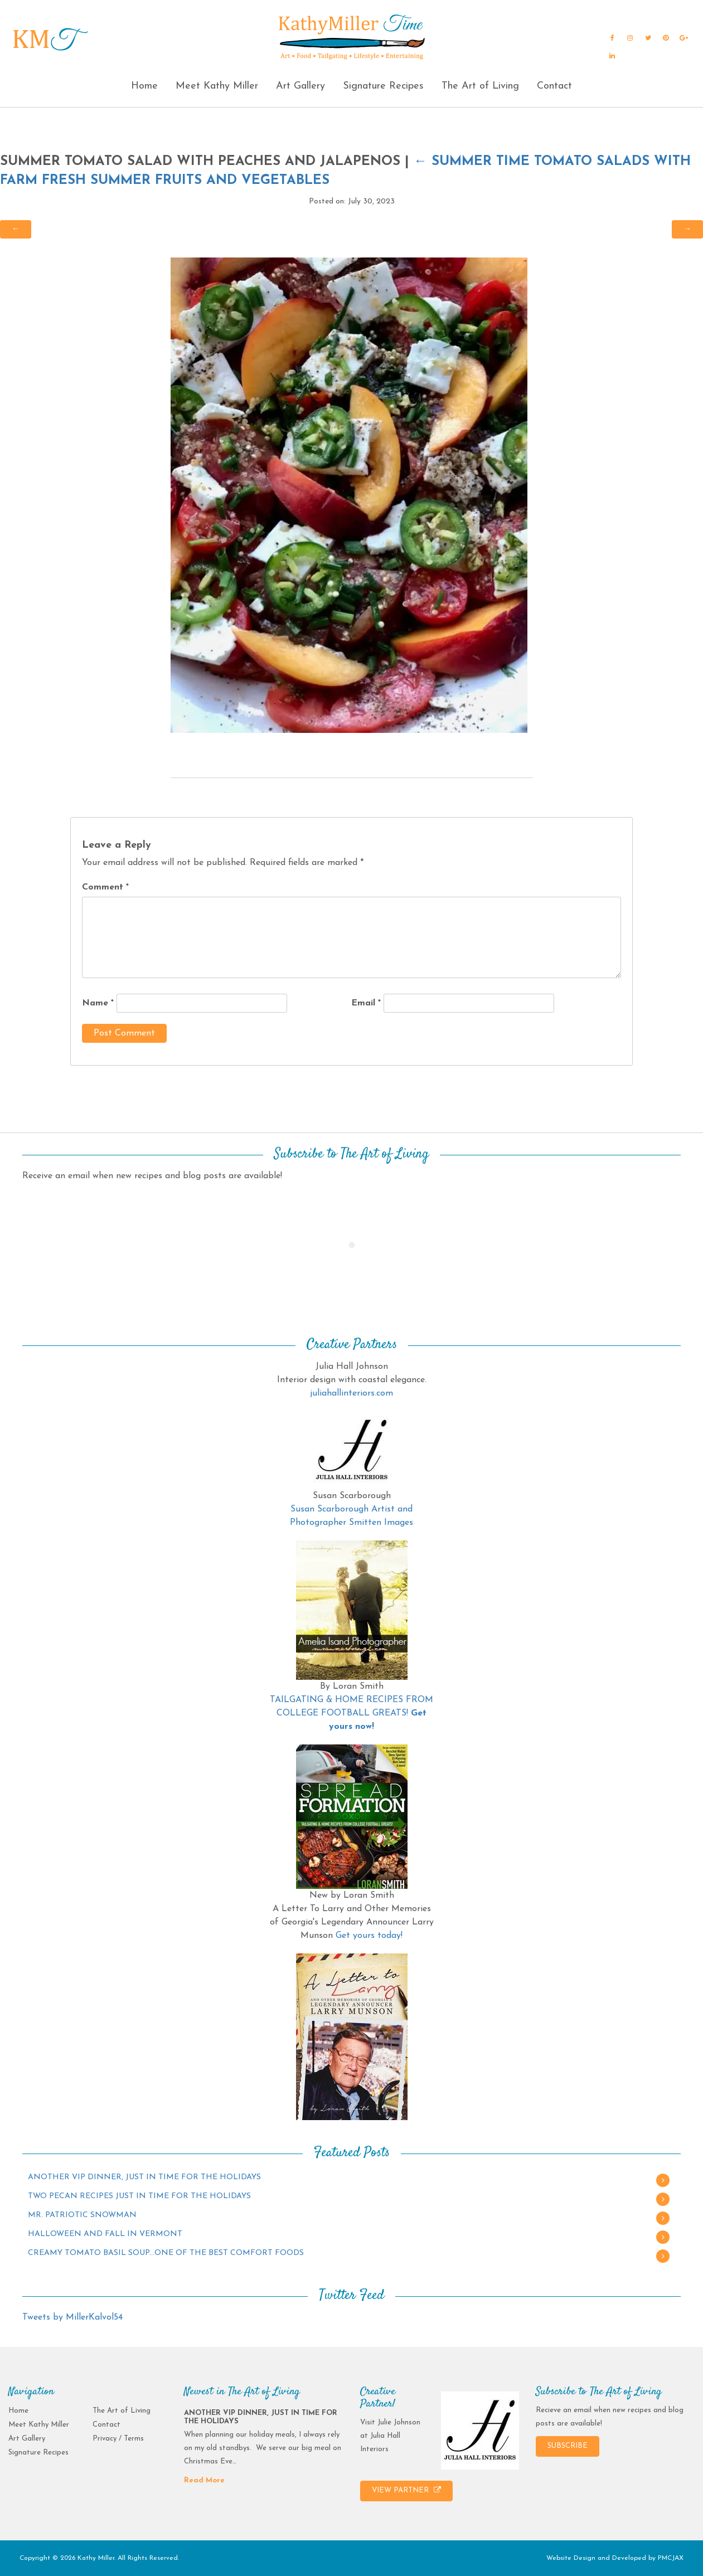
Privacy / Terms (118, 2438)
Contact (554, 86)
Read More (204, 2480)
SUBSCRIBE (567, 2445)
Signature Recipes (383, 86)
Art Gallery (300, 86)
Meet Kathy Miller (217, 86)
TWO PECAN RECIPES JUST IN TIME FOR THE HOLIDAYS (139, 2196)
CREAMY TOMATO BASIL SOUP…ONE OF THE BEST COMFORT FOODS (166, 2253)
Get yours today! (369, 1935)
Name (98, 1003)
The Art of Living (480, 86)
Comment (105, 887)
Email (366, 1003)
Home (144, 86)
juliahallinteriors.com (351, 1393)
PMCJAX (670, 2558)
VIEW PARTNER (406, 2490)
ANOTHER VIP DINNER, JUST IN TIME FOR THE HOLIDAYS (144, 2177)
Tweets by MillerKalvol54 (72, 2317)
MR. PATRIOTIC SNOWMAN (82, 2215)
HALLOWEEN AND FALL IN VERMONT (105, 2234)
